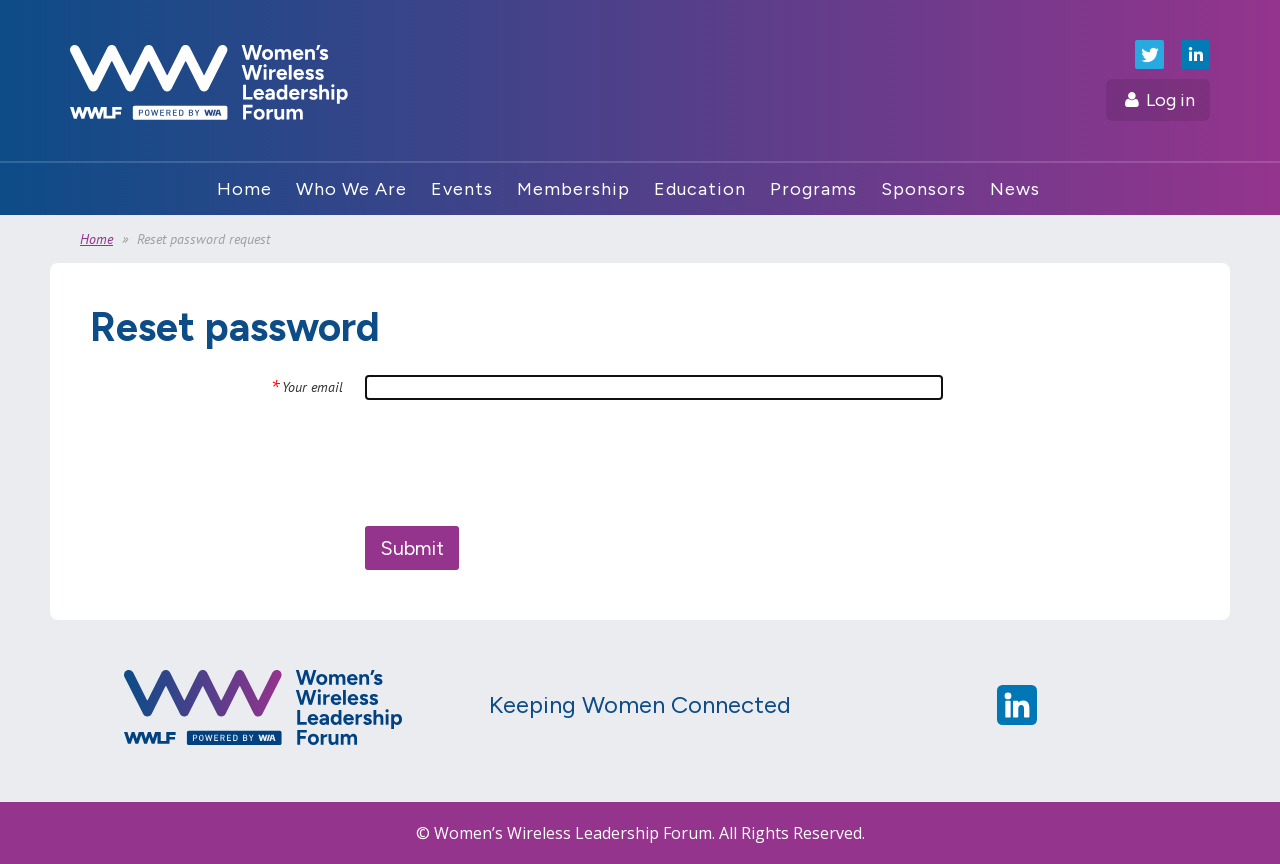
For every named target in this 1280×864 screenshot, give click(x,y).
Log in (1170, 100)
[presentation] (517, 463)
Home (96, 239)
